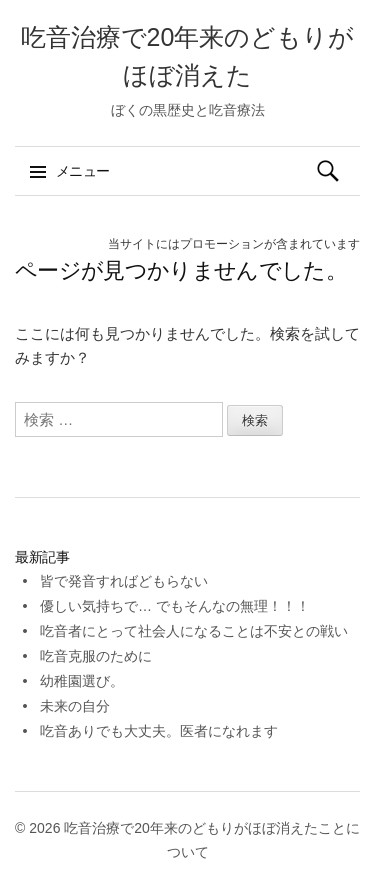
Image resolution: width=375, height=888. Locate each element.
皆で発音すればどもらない (124, 581)
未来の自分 (75, 706)
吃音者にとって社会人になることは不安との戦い (194, 631)
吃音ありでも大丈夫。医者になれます (159, 731)
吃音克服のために (96, 656)
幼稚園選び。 (82, 681)
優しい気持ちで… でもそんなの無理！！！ (175, 606)
